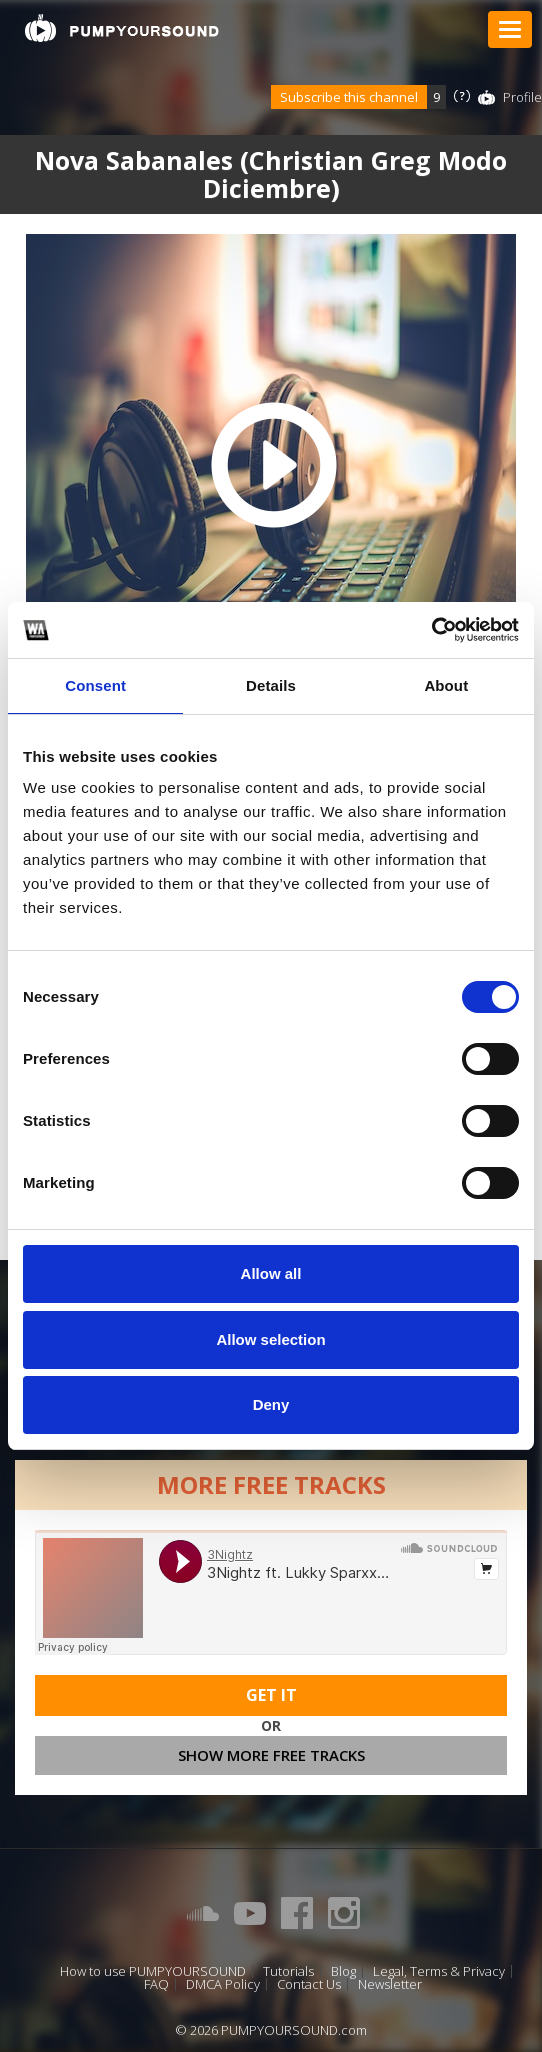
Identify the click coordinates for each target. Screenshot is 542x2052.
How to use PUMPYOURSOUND (153, 1971)
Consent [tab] (95, 685)
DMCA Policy (223, 1984)
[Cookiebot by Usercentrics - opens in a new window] (431, 630)
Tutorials (288, 1971)
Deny (271, 1404)
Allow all (271, 1273)
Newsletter (390, 1984)
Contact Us (309, 1984)
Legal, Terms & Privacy (439, 1971)
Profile (522, 97)
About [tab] (446, 685)
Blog (343, 1971)
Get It (271, 1695)
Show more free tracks (271, 1755)
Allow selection (270, 1339)
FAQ (156, 1984)
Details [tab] (271, 685)
